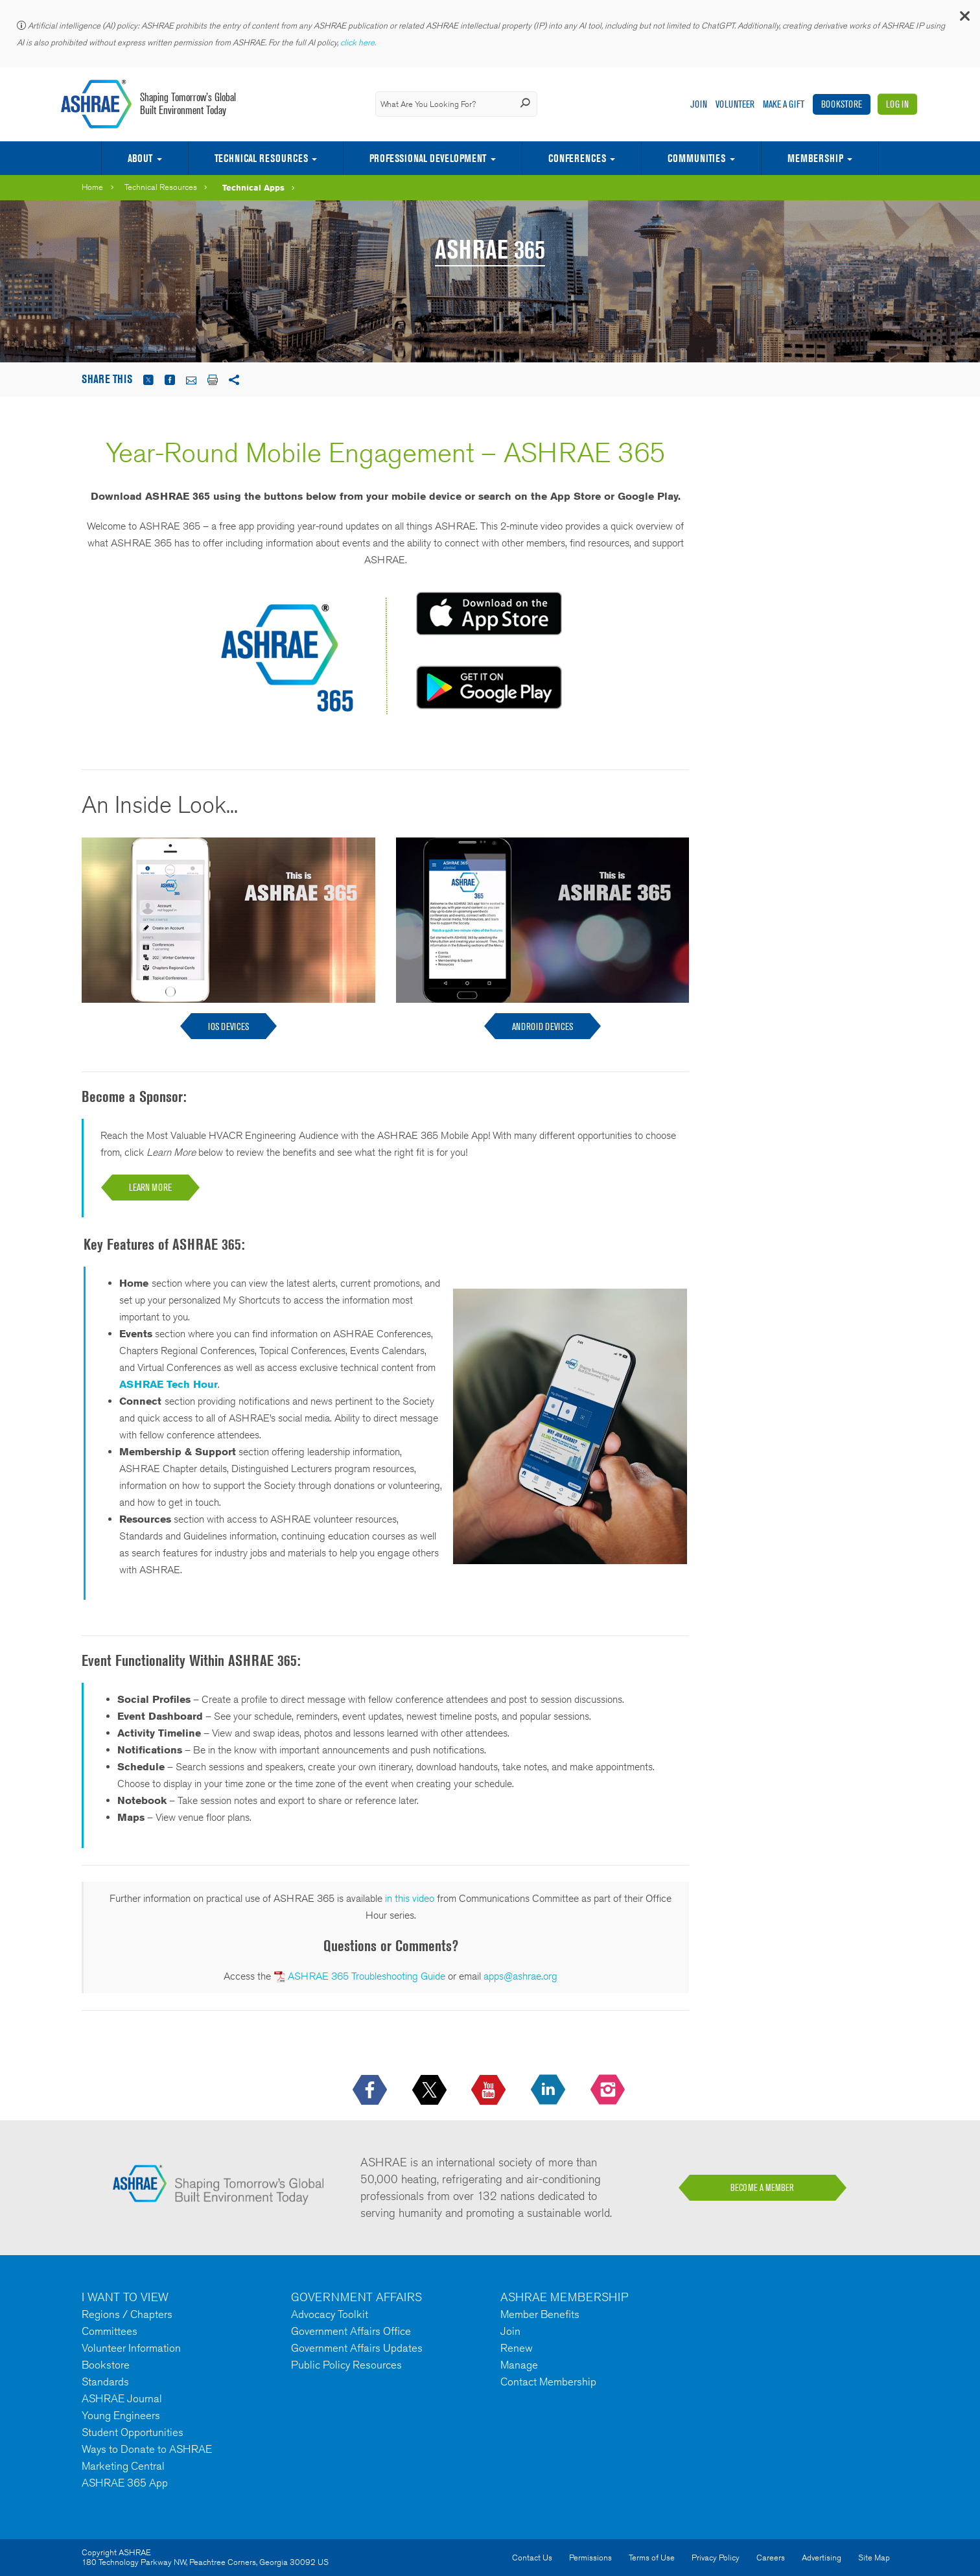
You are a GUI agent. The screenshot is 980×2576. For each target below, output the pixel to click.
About (140, 158)
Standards (105, 2381)
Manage (519, 2364)
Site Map (874, 2557)
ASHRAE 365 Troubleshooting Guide (366, 1976)
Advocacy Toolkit (329, 2314)
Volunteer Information (131, 2347)
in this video (409, 1898)
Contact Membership (548, 2381)
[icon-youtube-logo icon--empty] (489, 2090)
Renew (516, 2347)
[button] (964, 19)
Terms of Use (652, 2557)
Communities (696, 158)
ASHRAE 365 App (125, 2482)
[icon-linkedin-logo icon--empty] (549, 2090)
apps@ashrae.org (520, 1976)
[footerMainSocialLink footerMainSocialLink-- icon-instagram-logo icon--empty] (609, 2090)
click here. (359, 42)
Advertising (821, 2557)
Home (92, 187)
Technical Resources (261, 158)
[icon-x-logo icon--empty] (430, 2090)
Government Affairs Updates (357, 2347)
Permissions (590, 2557)
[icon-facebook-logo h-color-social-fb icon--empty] (371, 2090)
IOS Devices (228, 1026)
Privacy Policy (716, 2557)
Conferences (577, 158)
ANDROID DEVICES (542, 1026)
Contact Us (532, 2557)
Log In (897, 104)
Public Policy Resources (346, 2364)
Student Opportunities (132, 2432)
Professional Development (427, 158)
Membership (815, 158)
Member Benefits (539, 2314)
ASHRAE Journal (122, 2398)
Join (698, 104)
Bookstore (841, 104)
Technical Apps (253, 187)
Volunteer (735, 104)
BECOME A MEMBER (762, 2188)
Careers (770, 2557)
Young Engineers (121, 2415)
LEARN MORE (150, 1187)
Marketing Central (123, 2465)
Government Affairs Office (351, 2330)
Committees (109, 2330)
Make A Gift (783, 104)
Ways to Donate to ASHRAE (147, 2448)
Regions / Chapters (127, 2314)
